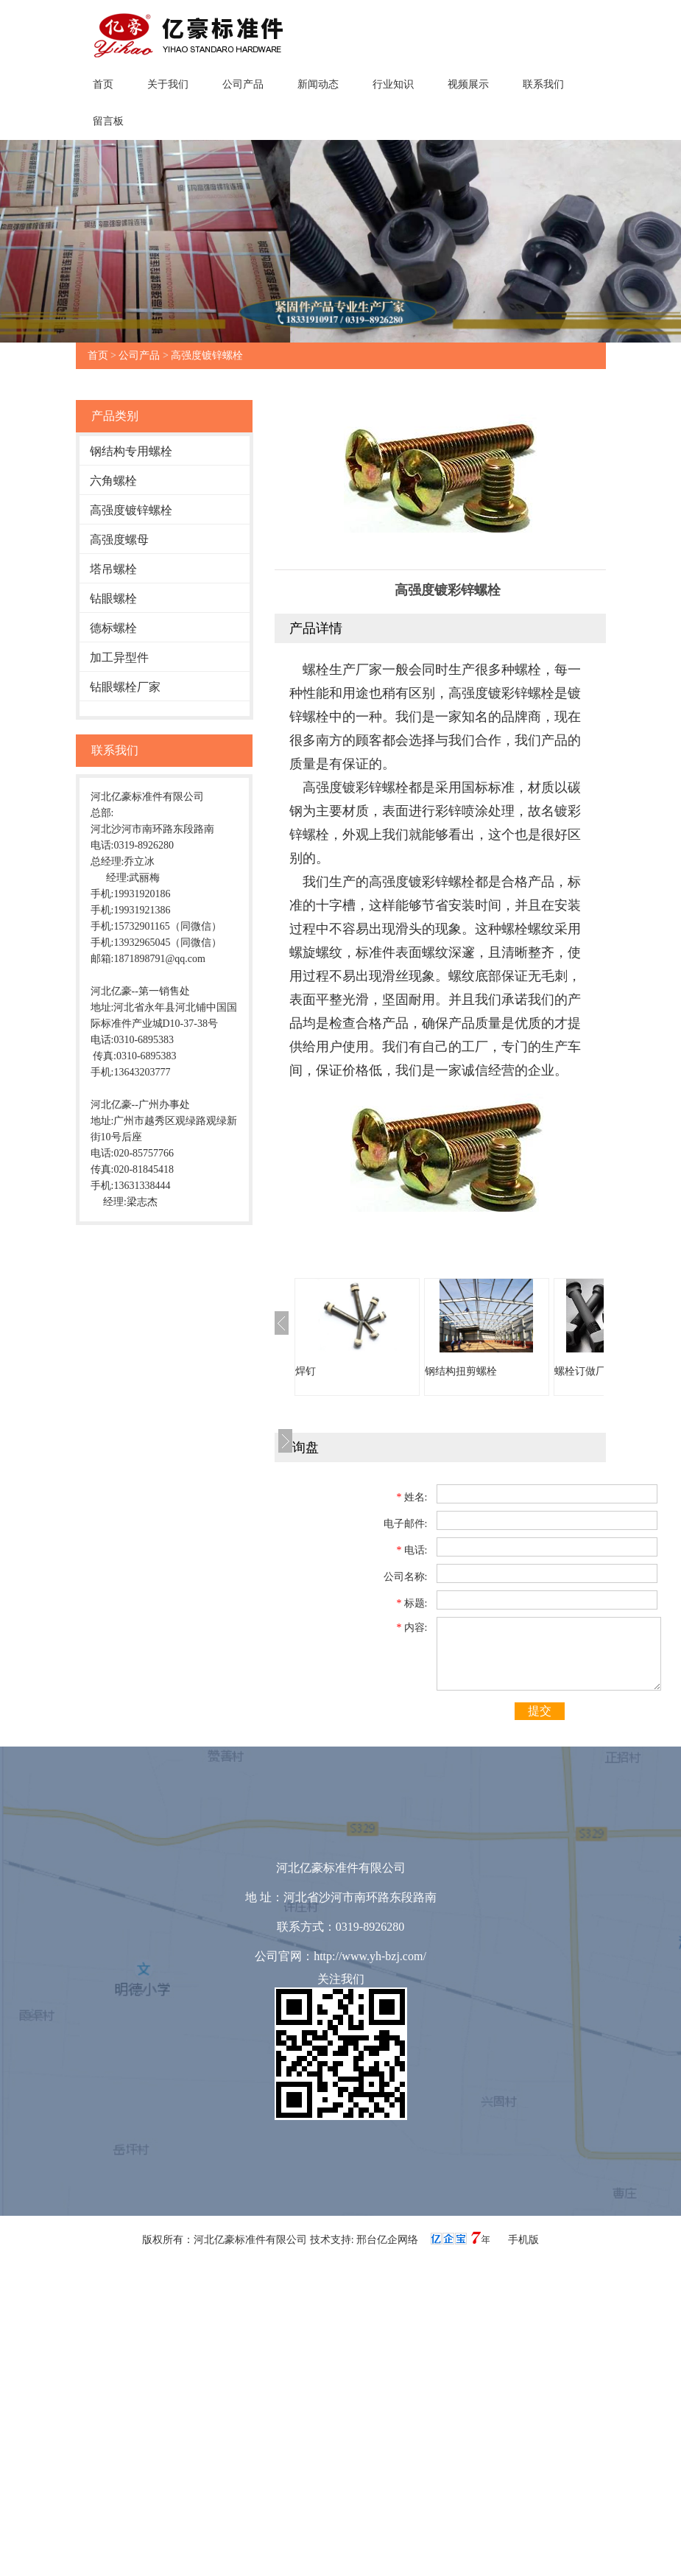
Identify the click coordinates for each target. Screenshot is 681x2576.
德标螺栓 (113, 628)
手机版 (523, 2239)
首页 (103, 84)
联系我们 (543, 84)
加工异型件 (119, 657)
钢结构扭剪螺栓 (461, 1371)
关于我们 (167, 84)
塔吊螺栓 (113, 569)
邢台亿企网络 (388, 2239)
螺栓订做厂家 (585, 1371)
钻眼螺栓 (113, 598)
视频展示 (468, 84)
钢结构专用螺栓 (131, 451)
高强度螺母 (119, 539)
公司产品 (243, 84)
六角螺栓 (113, 480)
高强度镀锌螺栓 (207, 355)
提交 (539, 1711)
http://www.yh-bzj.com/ (370, 1956)
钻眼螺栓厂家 (125, 687)
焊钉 (305, 1371)
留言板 (108, 121)
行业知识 (393, 84)
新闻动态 (318, 84)
